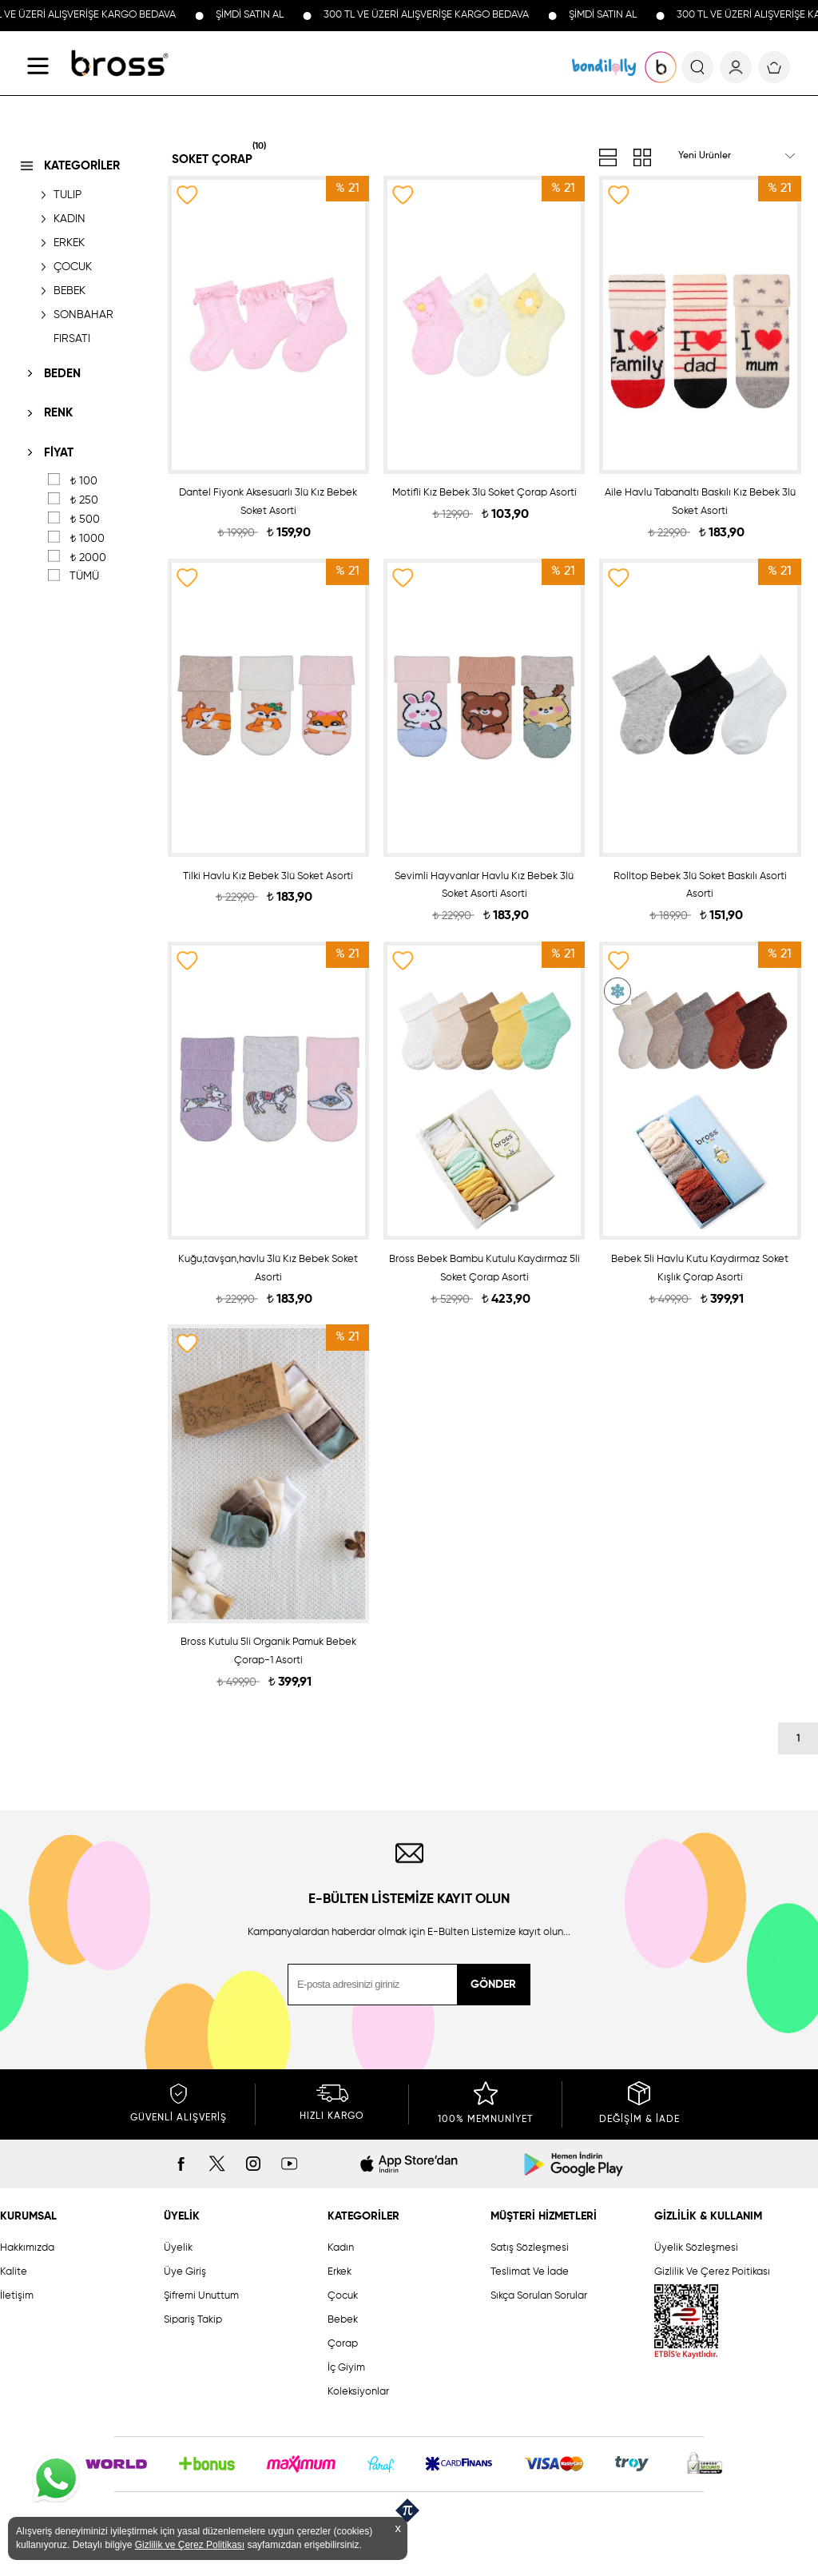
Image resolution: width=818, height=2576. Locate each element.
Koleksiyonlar (358, 2392)
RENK (58, 413)
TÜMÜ (84, 576)
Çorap (343, 2344)
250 (83, 500)
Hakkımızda (27, 2248)
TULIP (67, 195)
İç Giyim (346, 2368)
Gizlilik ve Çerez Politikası (189, 2544)
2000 (87, 557)
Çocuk (343, 2296)
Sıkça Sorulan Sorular (538, 2296)
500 (84, 519)
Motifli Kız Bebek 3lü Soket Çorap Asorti (484, 493)
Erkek (339, 2272)
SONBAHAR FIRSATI (83, 326)
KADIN (69, 219)
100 (83, 481)
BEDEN (62, 374)
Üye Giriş (185, 2272)
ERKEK (69, 243)
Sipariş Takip (193, 2320)
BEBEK (69, 291)
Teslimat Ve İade (529, 2272)
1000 (87, 538)
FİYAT (58, 453)
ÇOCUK (73, 267)
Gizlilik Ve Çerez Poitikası (712, 2272)
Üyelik (178, 2248)
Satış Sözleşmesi (529, 2248)
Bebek (343, 2320)
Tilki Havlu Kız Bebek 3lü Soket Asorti (268, 876)
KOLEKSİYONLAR (604, 67)
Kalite (13, 2272)
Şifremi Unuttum (201, 2296)
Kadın (341, 2248)
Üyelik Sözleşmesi (696, 2248)
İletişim (17, 2296)
